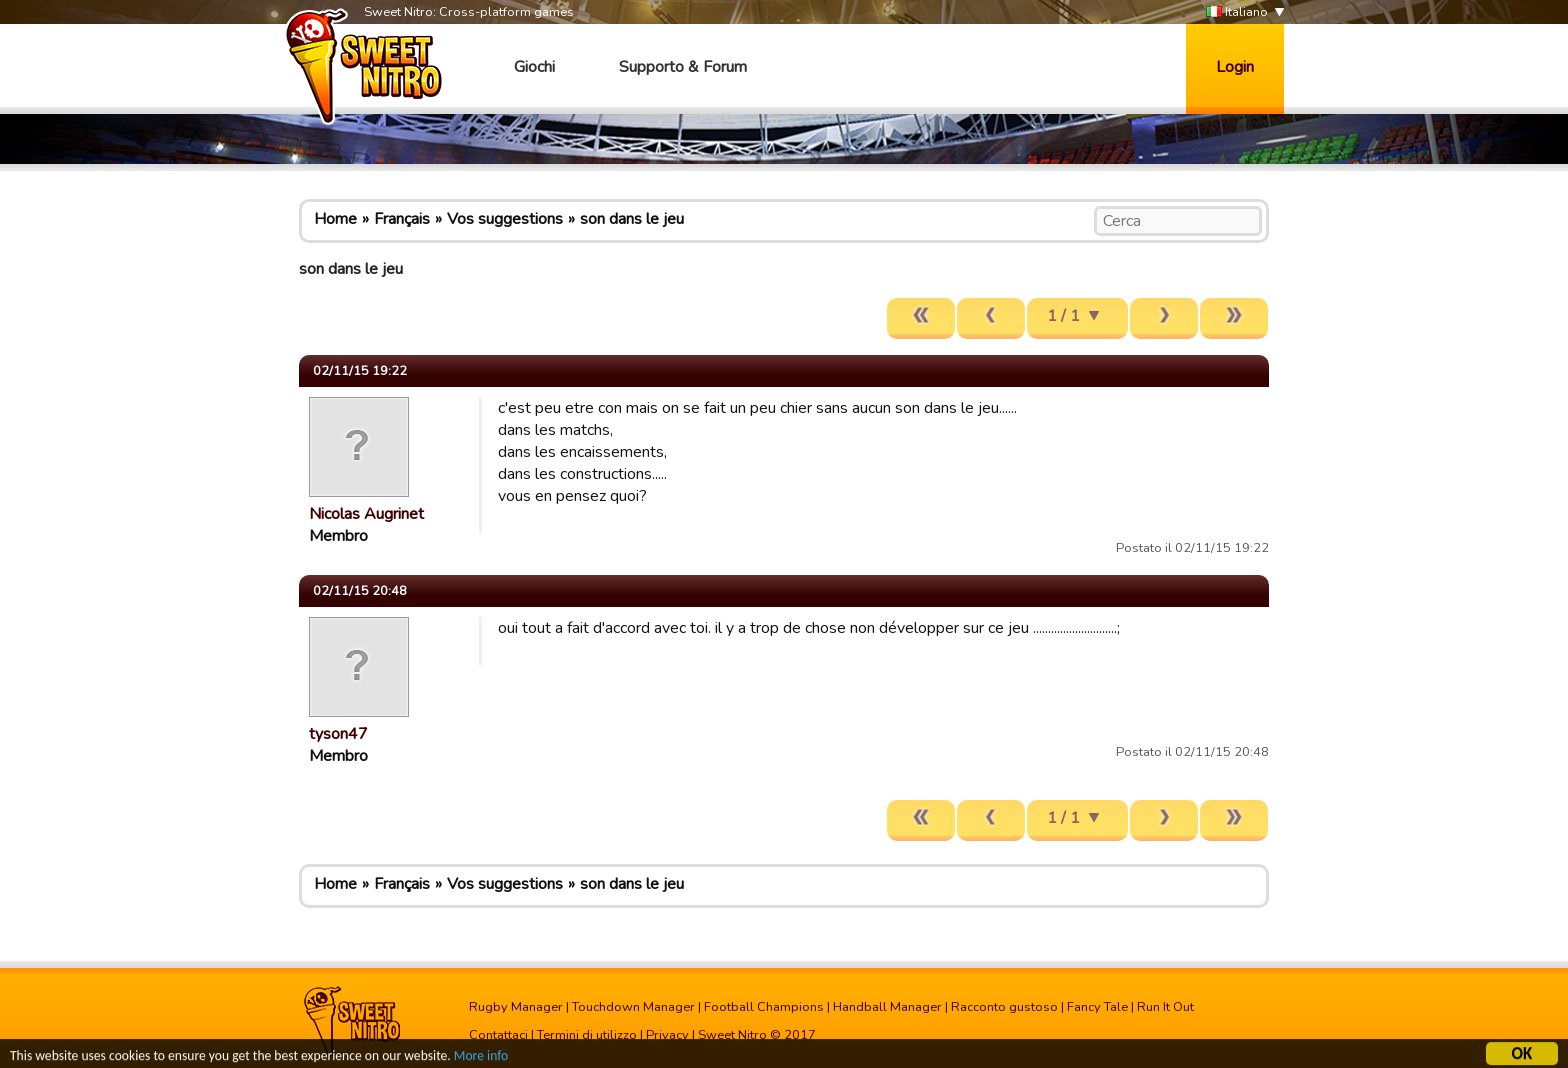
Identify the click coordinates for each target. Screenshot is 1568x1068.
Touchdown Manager (633, 1007)
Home (335, 219)
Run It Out (1165, 1007)
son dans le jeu (632, 219)
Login (1235, 67)
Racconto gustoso (1004, 1007)
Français (402, 219)
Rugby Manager (516, 1007)
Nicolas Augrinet (366, 514)
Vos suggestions (505, 219)
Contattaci (498, 1035)
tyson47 (338, 734)
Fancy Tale (1097, 1007)
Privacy (667, 1035)
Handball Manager (887, 1007)
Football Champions (764, 1007)
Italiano (1237, 12)
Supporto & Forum (683, 67)
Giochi (534, 67)
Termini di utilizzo (587, 1035)
